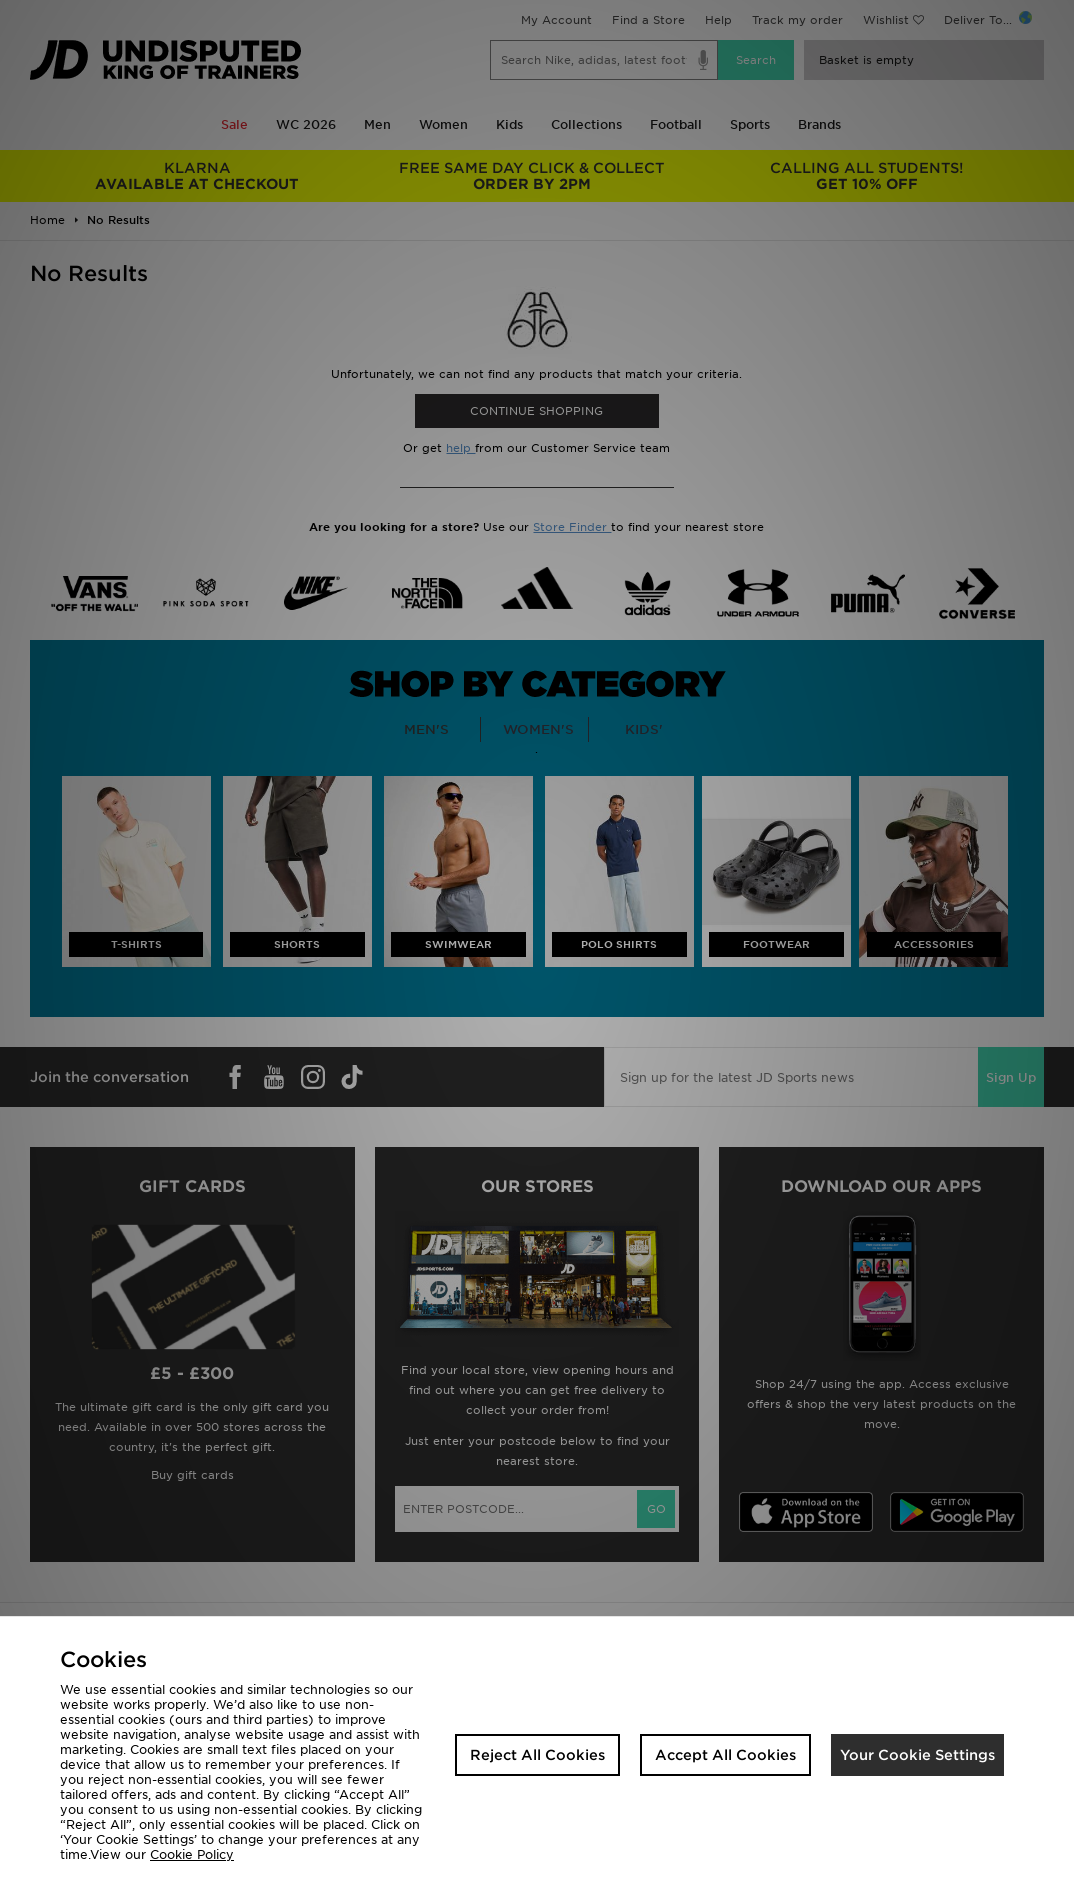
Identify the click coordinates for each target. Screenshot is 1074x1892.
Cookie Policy (192, 1854)
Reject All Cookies (537, 1755)
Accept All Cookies (725, 1755)
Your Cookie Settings (917, 1755)
